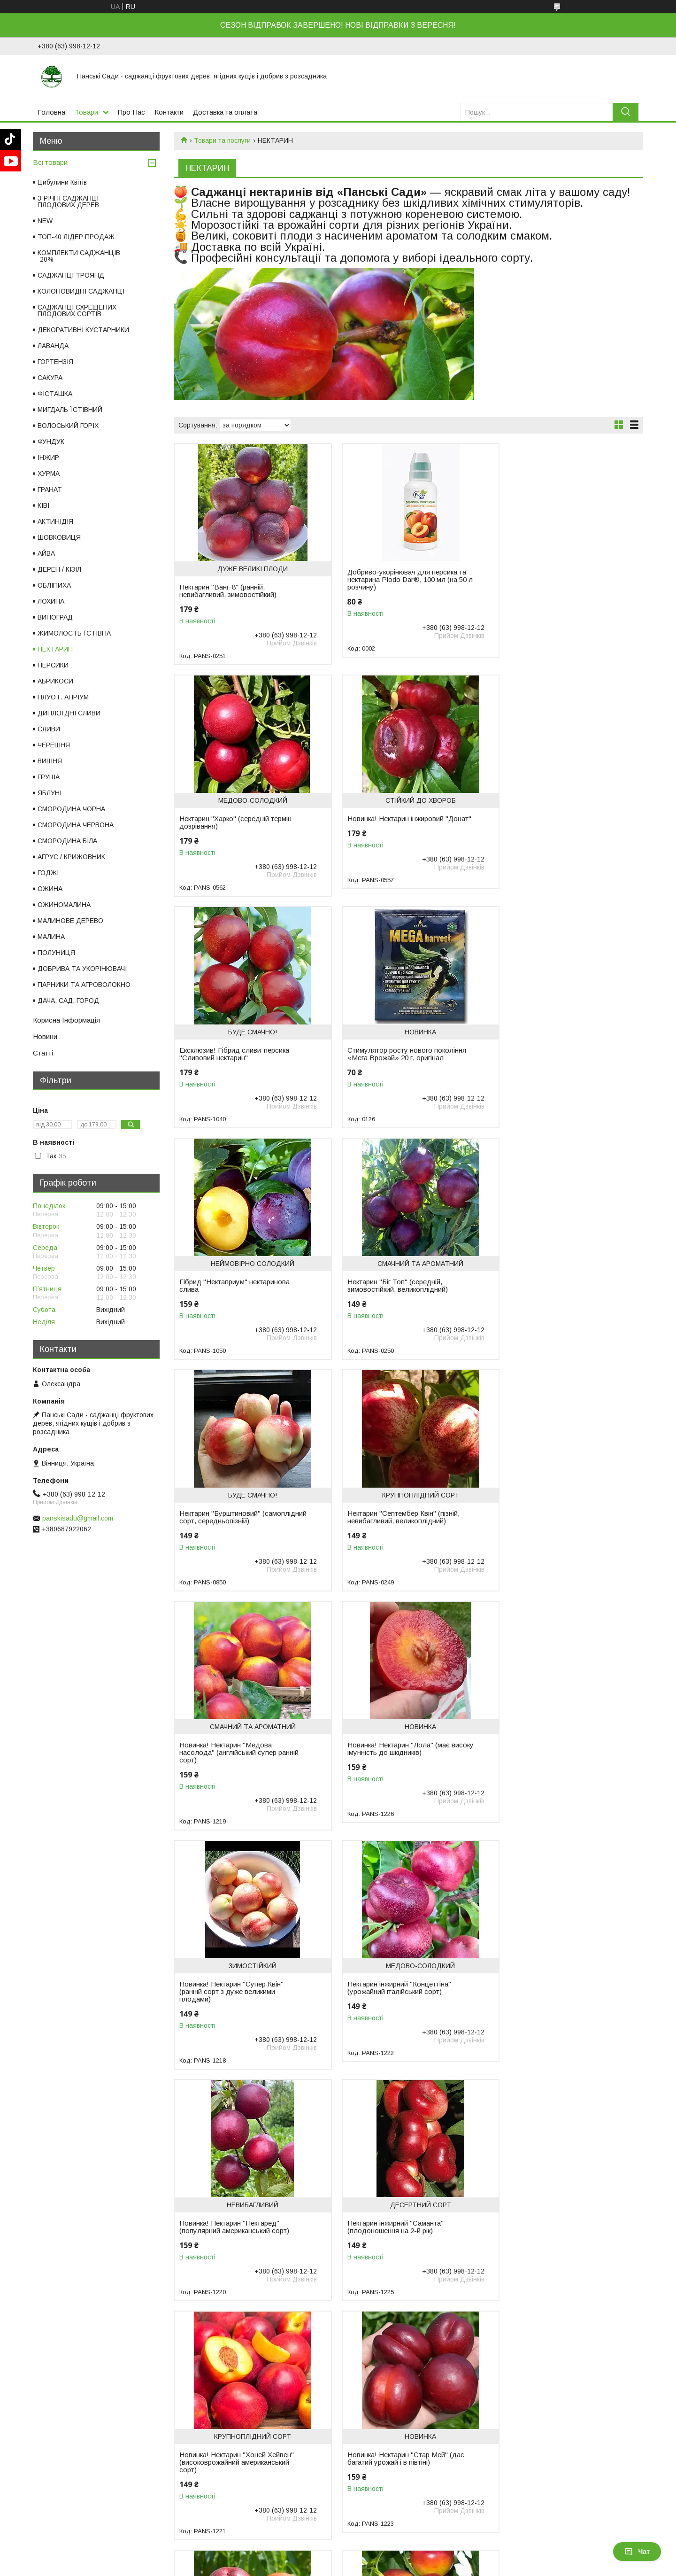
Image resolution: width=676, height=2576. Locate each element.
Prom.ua (382, 2558)
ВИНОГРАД (55, 617)
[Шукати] (625, 112)
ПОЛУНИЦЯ (56, 952)
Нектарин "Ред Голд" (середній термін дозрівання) (390, 2242)
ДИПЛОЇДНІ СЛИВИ (69, 713)
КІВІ (43, 505)
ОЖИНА (50, 888)
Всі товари (50, 162)
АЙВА (46, 553)
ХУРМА (49, 473)
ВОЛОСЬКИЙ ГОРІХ (68, 425)
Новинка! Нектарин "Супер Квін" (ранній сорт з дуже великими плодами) (231, 1536)
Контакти (169, 112)
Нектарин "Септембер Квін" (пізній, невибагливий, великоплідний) (235, 1293)
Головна (51, 112)
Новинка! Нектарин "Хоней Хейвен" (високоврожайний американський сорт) (396, 1775)
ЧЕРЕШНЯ (54, 745)
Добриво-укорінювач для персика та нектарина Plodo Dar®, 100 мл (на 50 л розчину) (398, 579)
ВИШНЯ (50, 761)
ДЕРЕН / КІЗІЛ (59, 569)
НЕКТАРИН (55, 649)
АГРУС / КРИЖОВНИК (71, 857)
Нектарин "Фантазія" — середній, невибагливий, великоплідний (552, 2010)
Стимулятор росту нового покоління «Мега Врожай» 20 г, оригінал (558, 822)
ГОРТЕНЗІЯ (55, 361)
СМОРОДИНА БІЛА (67, 841)
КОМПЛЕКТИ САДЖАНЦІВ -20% (79, 256)
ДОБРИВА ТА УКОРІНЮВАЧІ (82, 968)
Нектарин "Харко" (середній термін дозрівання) (555, 590)
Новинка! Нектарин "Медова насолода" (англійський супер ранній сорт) (398, 1297)
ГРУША (49, 777)
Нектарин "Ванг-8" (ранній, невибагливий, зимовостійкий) (228, 590)
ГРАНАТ (50, 489)
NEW (45, 221)
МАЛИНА (51, 936)
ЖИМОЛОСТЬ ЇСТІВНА (74, 633)
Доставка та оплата (225, 112)
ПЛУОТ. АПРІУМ (63, 697)
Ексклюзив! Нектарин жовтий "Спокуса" (386, 2010)
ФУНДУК (51, 441)
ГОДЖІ (48, 873)
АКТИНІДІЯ (55, 521)
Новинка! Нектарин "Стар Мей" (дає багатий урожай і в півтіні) (557, 1771)
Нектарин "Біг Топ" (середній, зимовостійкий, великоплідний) (389, 1054)
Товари (86, 112)
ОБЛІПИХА (54, 585)
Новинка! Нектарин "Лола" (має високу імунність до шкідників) (550, 1293)
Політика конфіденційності (481, 2567)
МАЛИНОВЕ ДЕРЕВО (70, 920)
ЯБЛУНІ (49, 793)
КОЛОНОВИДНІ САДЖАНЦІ (81, 291)
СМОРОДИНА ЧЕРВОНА (76, 825)
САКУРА (50, 377)
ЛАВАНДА (53, 345)
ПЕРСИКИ (53, 665)
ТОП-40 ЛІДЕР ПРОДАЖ (76, 237)
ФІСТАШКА (55, 393)
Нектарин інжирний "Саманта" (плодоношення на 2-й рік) (227, 1771)
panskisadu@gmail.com (77, 1518)
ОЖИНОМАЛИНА (64, 904)
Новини (45, 1036)
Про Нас (131, 112)
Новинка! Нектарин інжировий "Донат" (227, 822)
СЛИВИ (49, 729)
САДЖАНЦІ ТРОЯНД (71, 275)
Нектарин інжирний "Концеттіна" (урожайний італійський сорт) (391, 1532)
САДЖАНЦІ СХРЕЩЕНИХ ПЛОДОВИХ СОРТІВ (77, 310)
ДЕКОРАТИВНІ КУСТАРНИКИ (83, 330)
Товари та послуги (222, 140)
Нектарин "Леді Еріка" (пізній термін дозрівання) (556, 2242)
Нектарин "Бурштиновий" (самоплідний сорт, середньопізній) (556, 1058)
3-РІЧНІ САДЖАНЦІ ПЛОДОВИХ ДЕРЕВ (68, 201)
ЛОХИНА (51, 601)
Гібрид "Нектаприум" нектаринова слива (234, 1054)
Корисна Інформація (66, 1020)
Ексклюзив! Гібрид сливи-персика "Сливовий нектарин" (394, 822)
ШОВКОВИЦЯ (59, 537)
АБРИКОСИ (55, 681)
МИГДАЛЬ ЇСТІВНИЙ (70, 409)
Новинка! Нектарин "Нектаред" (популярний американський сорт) (553, 1532)
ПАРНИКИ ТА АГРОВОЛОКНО (84, 984)
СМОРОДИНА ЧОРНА (71, 809)
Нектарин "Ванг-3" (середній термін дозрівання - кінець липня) (236, 2010)
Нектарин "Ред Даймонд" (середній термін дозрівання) (237, 2242)
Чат (637, 2551)
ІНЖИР (48, 457)
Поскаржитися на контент (408, 2567)
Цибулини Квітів (62, 182)
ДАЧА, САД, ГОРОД (68, 1000)
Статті (43, 1053)
